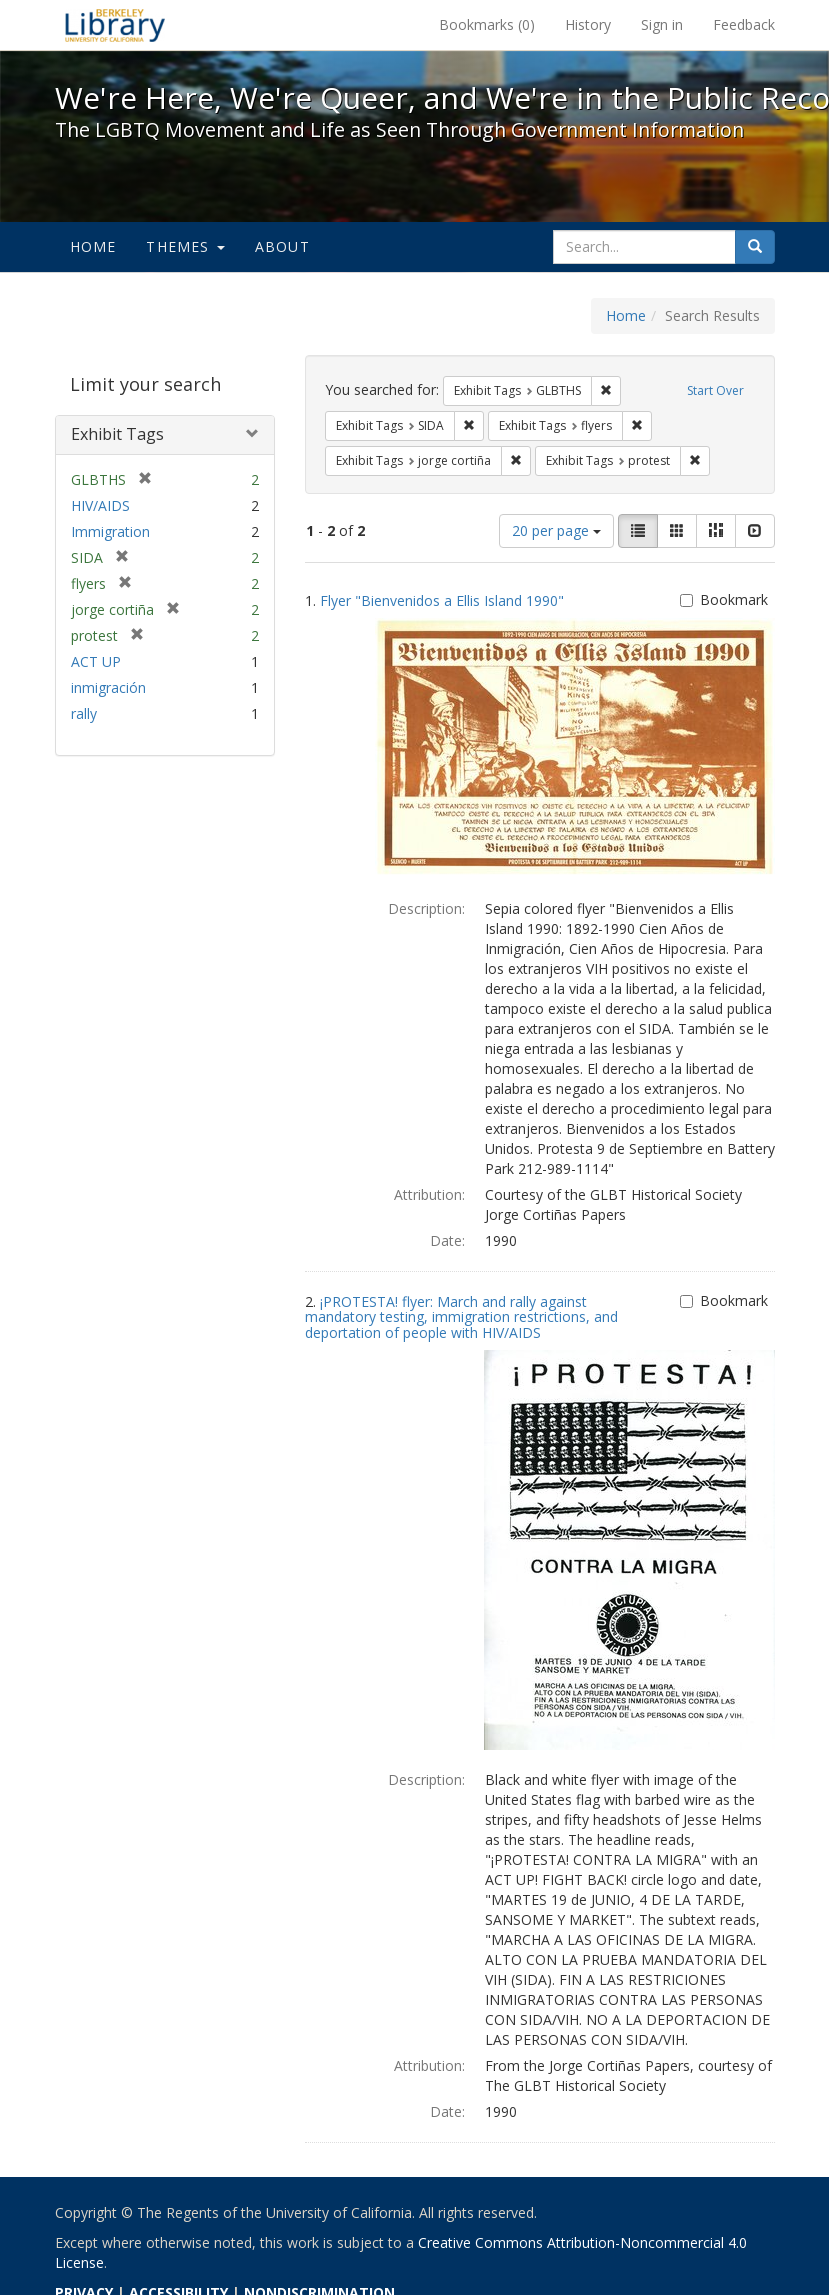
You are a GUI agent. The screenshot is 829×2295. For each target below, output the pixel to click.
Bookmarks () (487, 24)
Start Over (715, 390)
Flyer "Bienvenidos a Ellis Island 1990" (442, 600)
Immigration (110, 531)
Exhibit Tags (117, 434)
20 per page (556, 530)
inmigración (108, 687)
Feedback (744, 24)
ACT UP (96, 661)
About (282, 246)
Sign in (662, 24)
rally (84, 713)
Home (93, 246)
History (588, 24)
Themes (185, 246)
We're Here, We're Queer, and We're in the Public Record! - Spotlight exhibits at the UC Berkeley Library (115, 25)
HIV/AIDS (100, 505)
